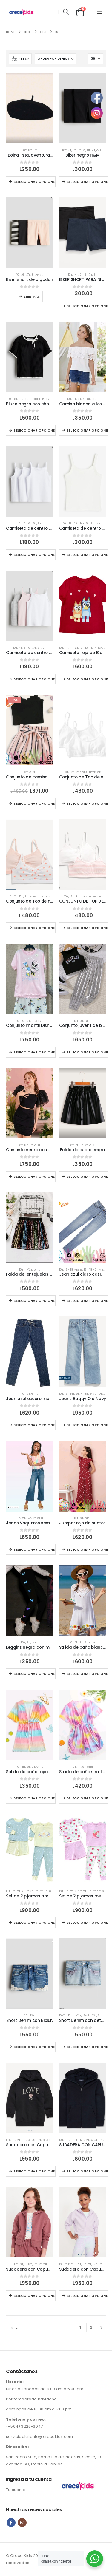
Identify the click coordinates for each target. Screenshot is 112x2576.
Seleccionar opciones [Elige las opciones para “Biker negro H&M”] (87, 181)
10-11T (63, 2015)
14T (76, 274)
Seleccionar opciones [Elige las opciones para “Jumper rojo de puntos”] (87, 1549)
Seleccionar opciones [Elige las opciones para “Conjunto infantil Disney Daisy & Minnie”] (34, 1052)
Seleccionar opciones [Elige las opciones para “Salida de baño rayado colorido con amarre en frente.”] (34, 1798)
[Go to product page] (29, 108)
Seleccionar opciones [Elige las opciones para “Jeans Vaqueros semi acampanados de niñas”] (34, 1549)
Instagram (22, 2522)
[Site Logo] (23, 12)
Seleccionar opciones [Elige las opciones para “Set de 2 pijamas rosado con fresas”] (87, 1922)
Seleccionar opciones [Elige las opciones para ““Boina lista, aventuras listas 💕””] (34, 181)
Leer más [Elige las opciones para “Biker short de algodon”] (32, 296)
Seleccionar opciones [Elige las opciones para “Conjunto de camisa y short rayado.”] (34, 803)
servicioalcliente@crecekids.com (39, 2436)
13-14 (88, 648)
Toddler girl (40, 399)
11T (74, 399)
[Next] (101, 2327)
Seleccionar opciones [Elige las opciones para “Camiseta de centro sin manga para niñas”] (34, 679)
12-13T (87, 2015)
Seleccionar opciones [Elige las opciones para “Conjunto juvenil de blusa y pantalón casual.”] (87, 1052)
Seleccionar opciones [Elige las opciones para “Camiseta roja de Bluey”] (87, 679)
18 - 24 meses (98, 1269)
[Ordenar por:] (55, 58)
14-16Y (97, 648)
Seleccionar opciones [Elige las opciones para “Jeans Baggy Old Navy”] (87, 1425)
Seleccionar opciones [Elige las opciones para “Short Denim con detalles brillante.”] (87, 2047)
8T (35, 150)
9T (93, 150)
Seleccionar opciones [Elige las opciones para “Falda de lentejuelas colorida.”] (34, 1300)
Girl (99, 150)
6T (79, 150)
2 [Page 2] (90, 2328)
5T (74, 150)
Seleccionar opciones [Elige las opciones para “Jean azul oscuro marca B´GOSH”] (34, 1425)
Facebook (11, 2522)
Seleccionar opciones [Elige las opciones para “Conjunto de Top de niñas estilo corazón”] (34, 927)
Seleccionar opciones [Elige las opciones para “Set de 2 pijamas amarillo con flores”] (34, 1922)
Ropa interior (90, 772)
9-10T (26, 1021)
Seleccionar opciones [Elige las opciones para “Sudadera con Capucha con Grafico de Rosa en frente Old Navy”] (34, 2171)
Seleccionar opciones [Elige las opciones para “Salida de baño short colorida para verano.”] (87, 1798)
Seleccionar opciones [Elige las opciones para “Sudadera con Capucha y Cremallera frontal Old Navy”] (34, 2295)
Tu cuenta (16, 2489)
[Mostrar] (95, 58)
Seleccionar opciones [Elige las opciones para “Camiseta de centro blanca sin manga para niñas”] (34, 554)
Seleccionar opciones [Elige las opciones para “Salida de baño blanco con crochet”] (87, 1673)
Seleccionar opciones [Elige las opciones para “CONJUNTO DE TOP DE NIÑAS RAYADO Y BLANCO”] (87, 927)
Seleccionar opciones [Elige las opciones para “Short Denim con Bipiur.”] (34, 2047)
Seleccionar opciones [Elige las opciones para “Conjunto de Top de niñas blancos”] (87, 803)
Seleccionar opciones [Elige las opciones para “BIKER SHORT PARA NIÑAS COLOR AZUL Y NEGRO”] (87, 306)
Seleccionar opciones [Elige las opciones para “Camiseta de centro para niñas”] (87, 554)
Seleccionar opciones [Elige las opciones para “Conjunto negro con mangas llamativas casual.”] (34, 1176)
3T (36, 1891)
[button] (65, 12)
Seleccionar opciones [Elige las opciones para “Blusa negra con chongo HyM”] (34, 430)
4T (69, 150)
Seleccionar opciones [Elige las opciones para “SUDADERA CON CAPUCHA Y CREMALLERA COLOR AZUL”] (87, 2171)
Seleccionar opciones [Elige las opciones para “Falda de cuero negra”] (87, 1176)
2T (31, 1891)
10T (24, 150)
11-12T (28, 1269)
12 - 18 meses (74, 1269)
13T (76, 523)
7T (83, 150)
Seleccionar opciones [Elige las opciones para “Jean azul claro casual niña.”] (87, 1300)
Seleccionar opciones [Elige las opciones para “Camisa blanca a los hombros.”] (87, 430)
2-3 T (25, 1891)
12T (30, 150)
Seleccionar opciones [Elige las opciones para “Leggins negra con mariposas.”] (34, 1673)
